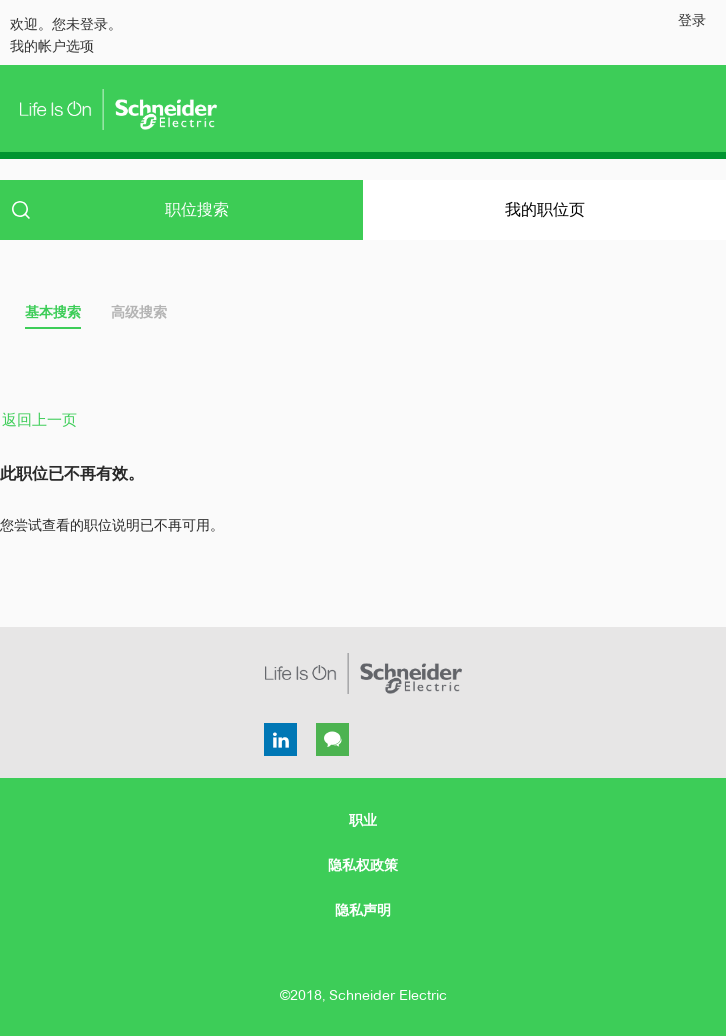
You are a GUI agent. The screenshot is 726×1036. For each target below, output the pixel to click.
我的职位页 (545, 209)
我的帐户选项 (52, 46)
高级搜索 (139, 312)
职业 (363, 820)
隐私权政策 (363, 865)
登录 (692, 20)
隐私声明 (363, 910)
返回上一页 (39, 419)
